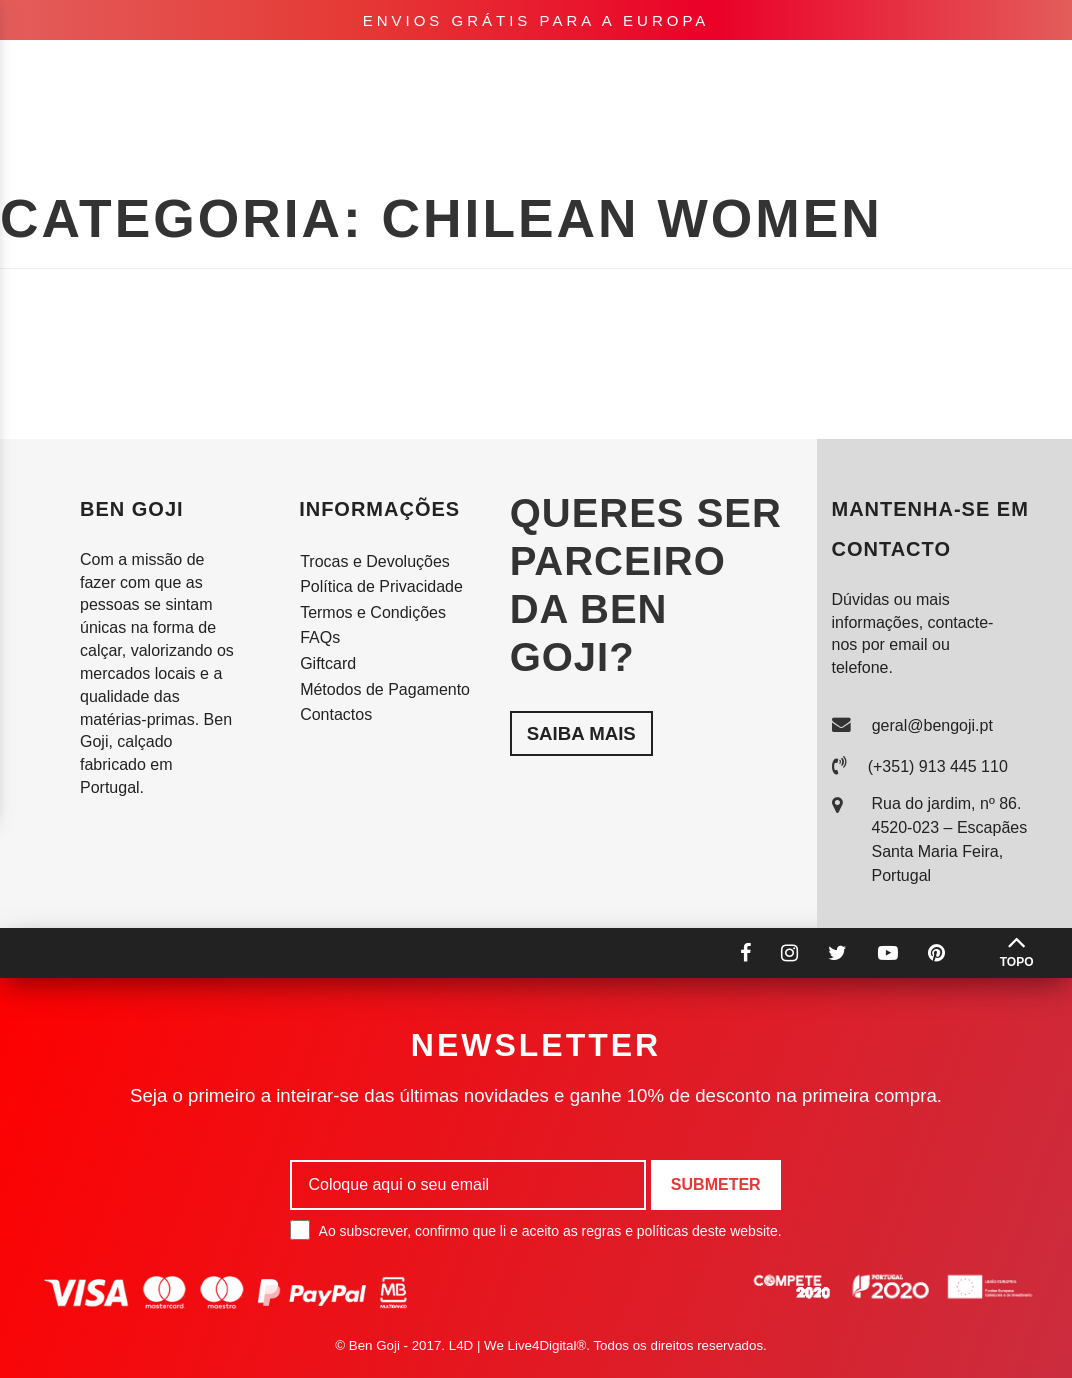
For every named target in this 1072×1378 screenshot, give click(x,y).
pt (843, 70)
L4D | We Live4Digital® (518, 1345)
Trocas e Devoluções (375, 561)
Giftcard (328, 663)
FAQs (320, 637)
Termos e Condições (373, 612)
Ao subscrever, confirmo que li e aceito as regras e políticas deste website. (535, 1230)
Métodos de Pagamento (385, 689)
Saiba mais (581, 733)
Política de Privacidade (381, 586)
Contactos (336, 714)
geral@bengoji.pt (932, 725)
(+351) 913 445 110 (938, 766)
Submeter (716, 1184)
